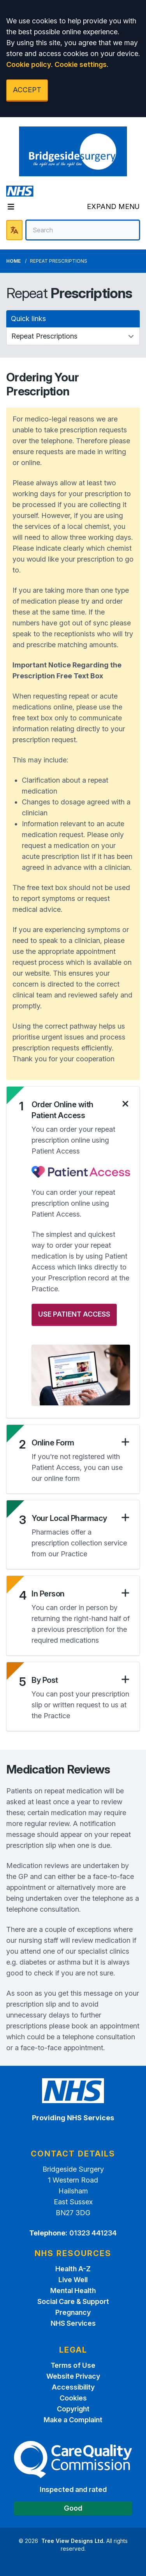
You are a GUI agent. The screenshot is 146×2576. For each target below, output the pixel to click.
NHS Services (73, 2323)
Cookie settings (81, 64)
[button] (81, 1110)
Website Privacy (73, 2376)
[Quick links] (73, 336)
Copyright (73, 2409)
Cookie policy (28, 64)
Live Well (73, 2280)
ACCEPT (27, 90)
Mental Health (73, 2290)
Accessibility (73, 2387)
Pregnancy (73, 2312)
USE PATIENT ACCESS (74, 1314)
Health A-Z (73, 2269)
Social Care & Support (73, 2301)
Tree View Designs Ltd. (73, 2540)
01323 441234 (93, 2233)
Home (13, 261)
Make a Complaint (73, 2420)
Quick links (28, 318)
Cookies (73, 2398)
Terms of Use (73, 2365)
